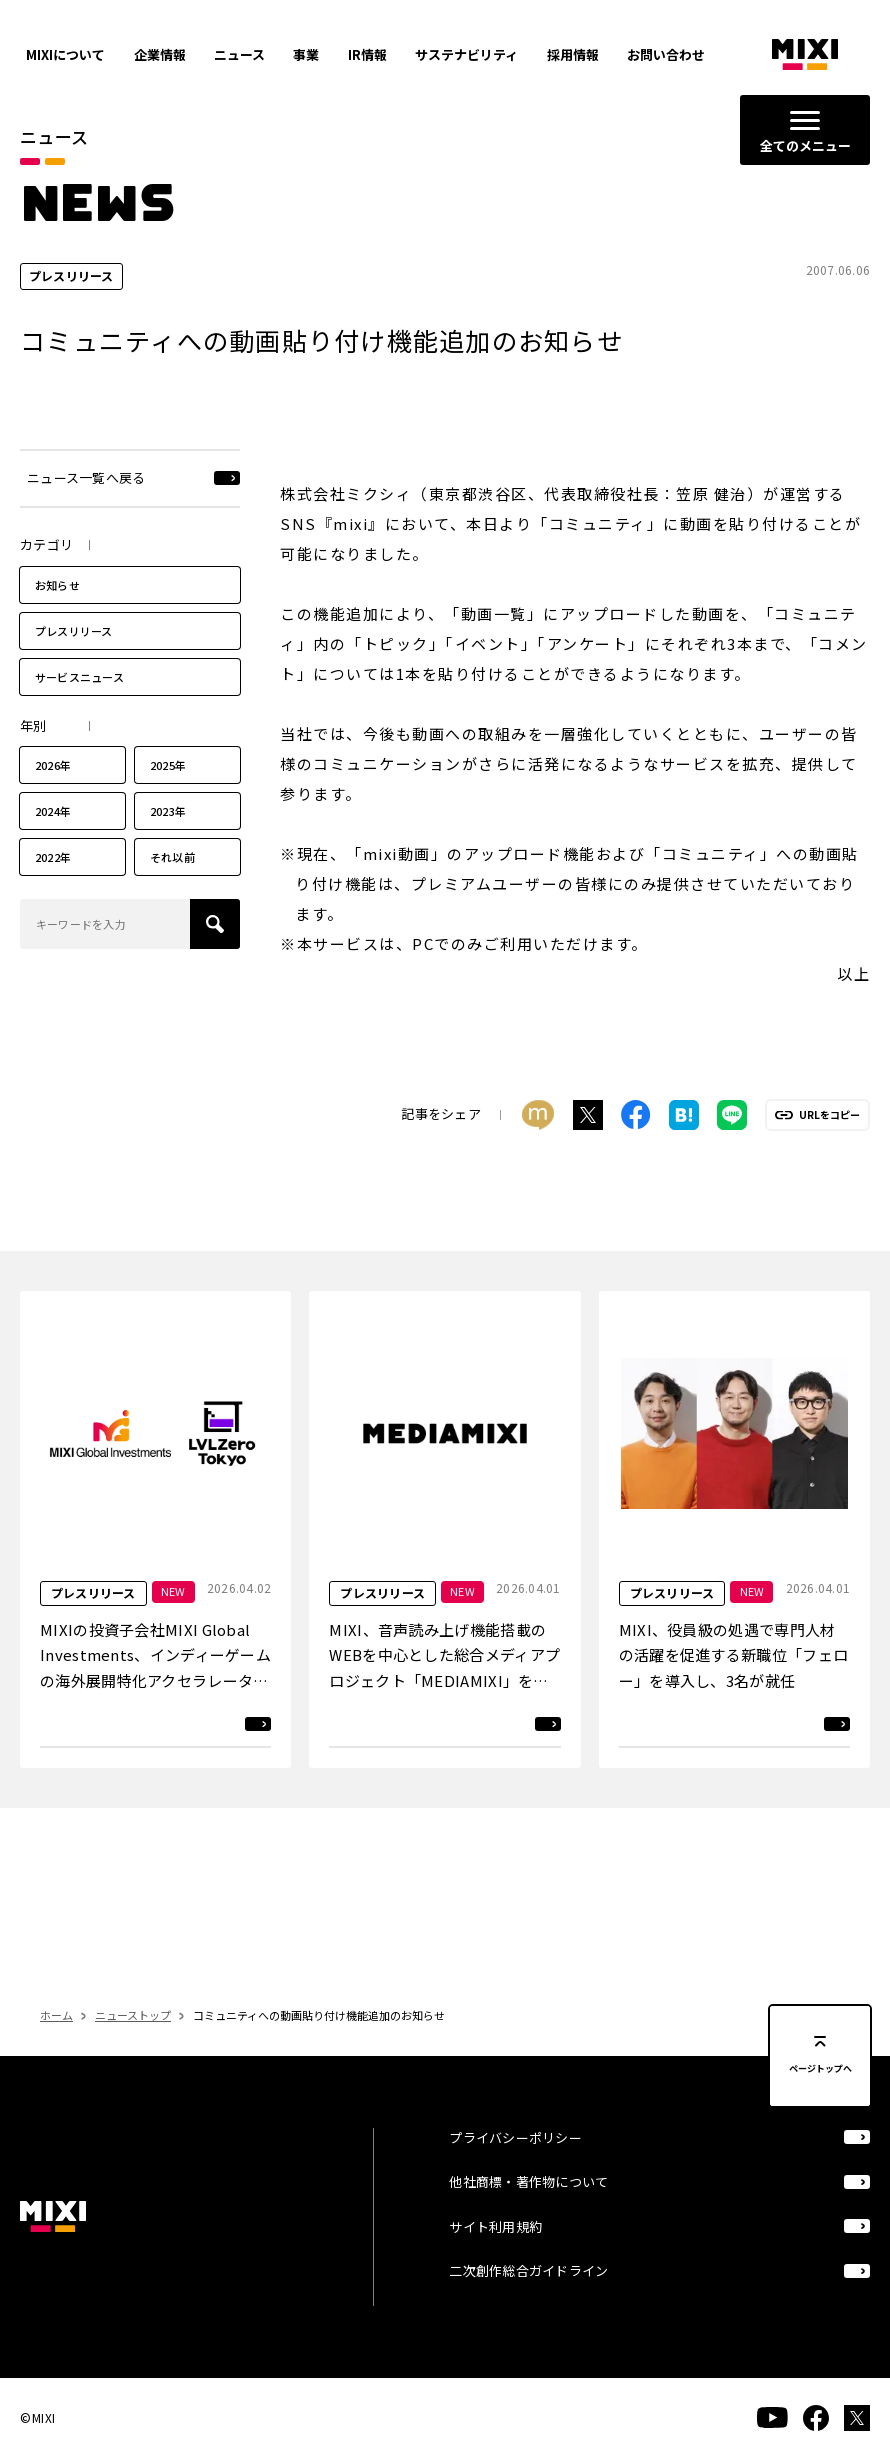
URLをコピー (829, 1115)
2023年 (168, 811)
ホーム (56, 2015)
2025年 (168, 765)
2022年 (53, 857)
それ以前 (172, 857)
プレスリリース (74, 631)
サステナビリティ (466, 54)
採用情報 (573, 54)
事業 (306, 54)
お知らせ (57, 585)
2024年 (53, 811)
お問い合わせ (666, 54)
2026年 (53, 765)
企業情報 (160, 54)
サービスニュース (79, 677)
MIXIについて (65, 54)
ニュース (239, 54)
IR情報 (367, 54)
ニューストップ (133, 2015)
